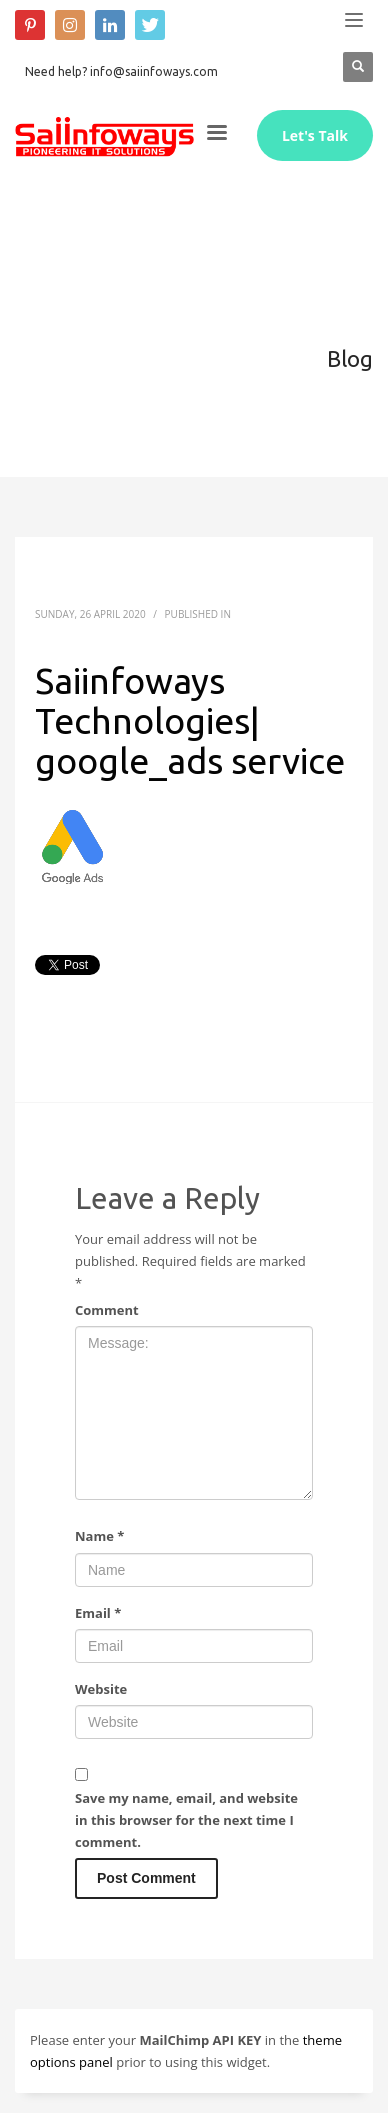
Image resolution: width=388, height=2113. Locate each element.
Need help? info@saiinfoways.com (121, 71)
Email (98, 1613)
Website (101, 1689)
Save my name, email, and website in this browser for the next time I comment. (186, 1820)
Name (99, 1536)
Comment (107, 1310)
